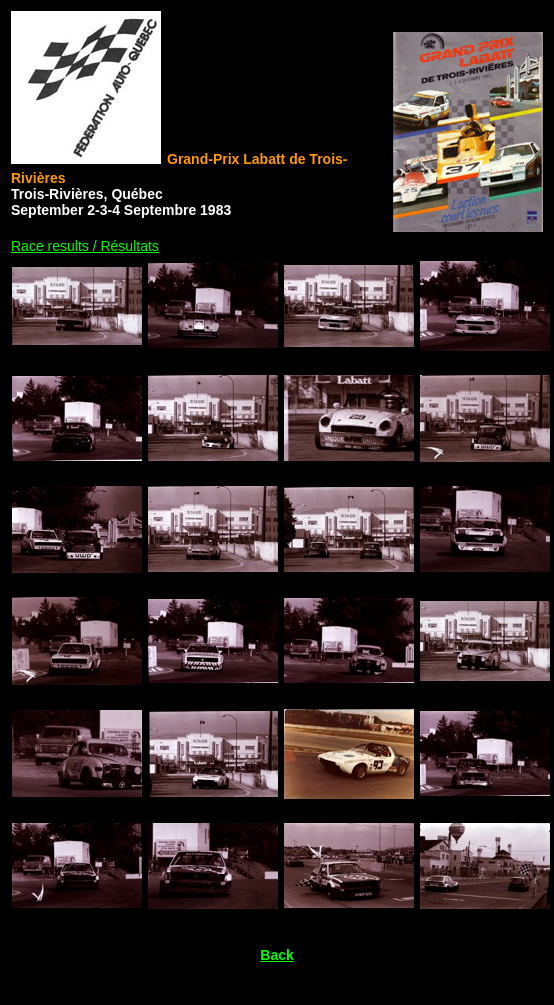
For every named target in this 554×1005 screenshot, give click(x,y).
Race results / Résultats (85, 246)
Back (276, 955)
